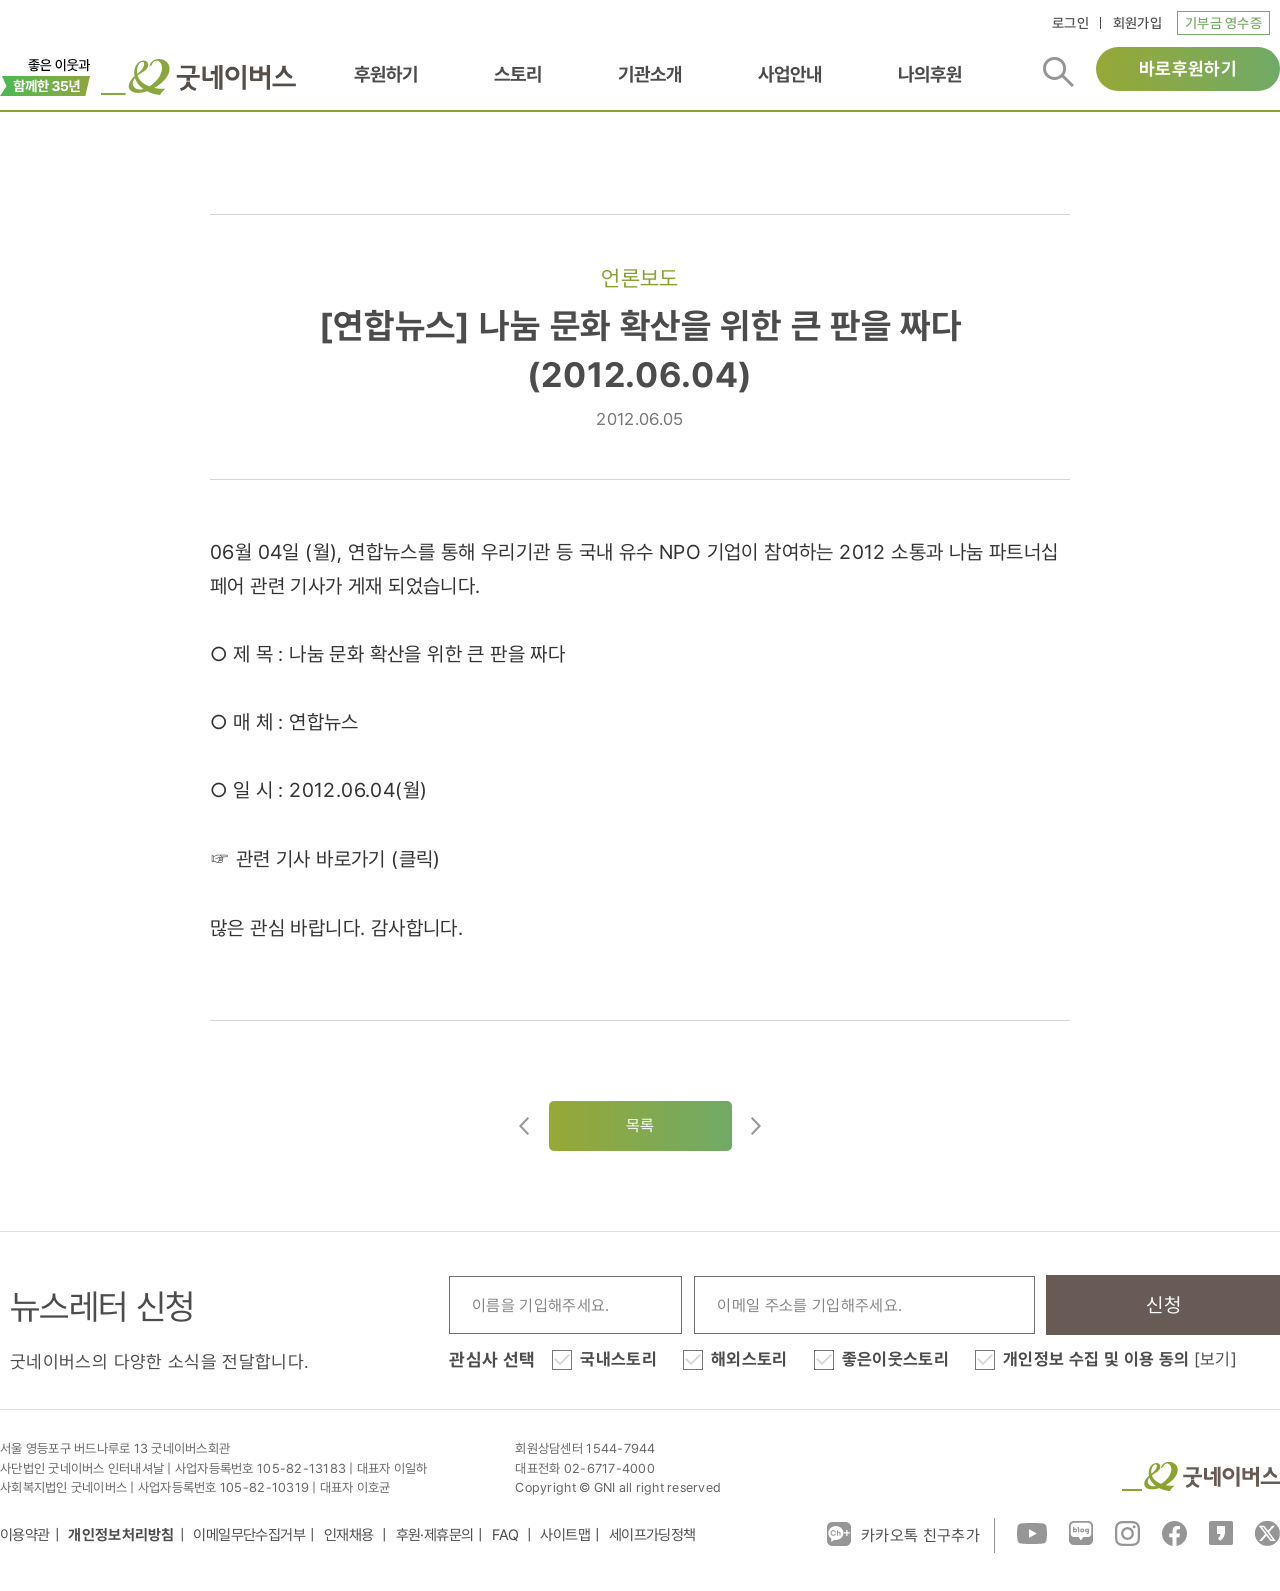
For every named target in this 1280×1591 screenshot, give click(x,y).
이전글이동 (524, 1126)
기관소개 (650, 74)
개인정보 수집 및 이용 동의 (1120, 1359)
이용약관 (25, 1535)
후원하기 (386, 74)
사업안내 (790, 74)
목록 (640, 1125)
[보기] (1215, 1359)
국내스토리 (618, 1359)
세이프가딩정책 (652, 1535)
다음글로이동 (756, 1126)
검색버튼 (1058, 72)
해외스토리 (749, 1359)
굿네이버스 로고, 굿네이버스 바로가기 (198, 77)
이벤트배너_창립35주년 (45, 75)
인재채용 (350, 1535)
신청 (1163, 1305)
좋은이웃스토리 (895, 1359)
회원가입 (1137, 23)
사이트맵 (565, 1535)
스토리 (518, 74)
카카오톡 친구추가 (903, 1534)
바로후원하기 (1188, 68)
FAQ (507, 1535)
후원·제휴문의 (435, 1535)
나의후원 (930, 74)
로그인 (1070, 23)
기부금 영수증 (1223, 23)
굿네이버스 (1201, 1476)
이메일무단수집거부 (249, 1535)
